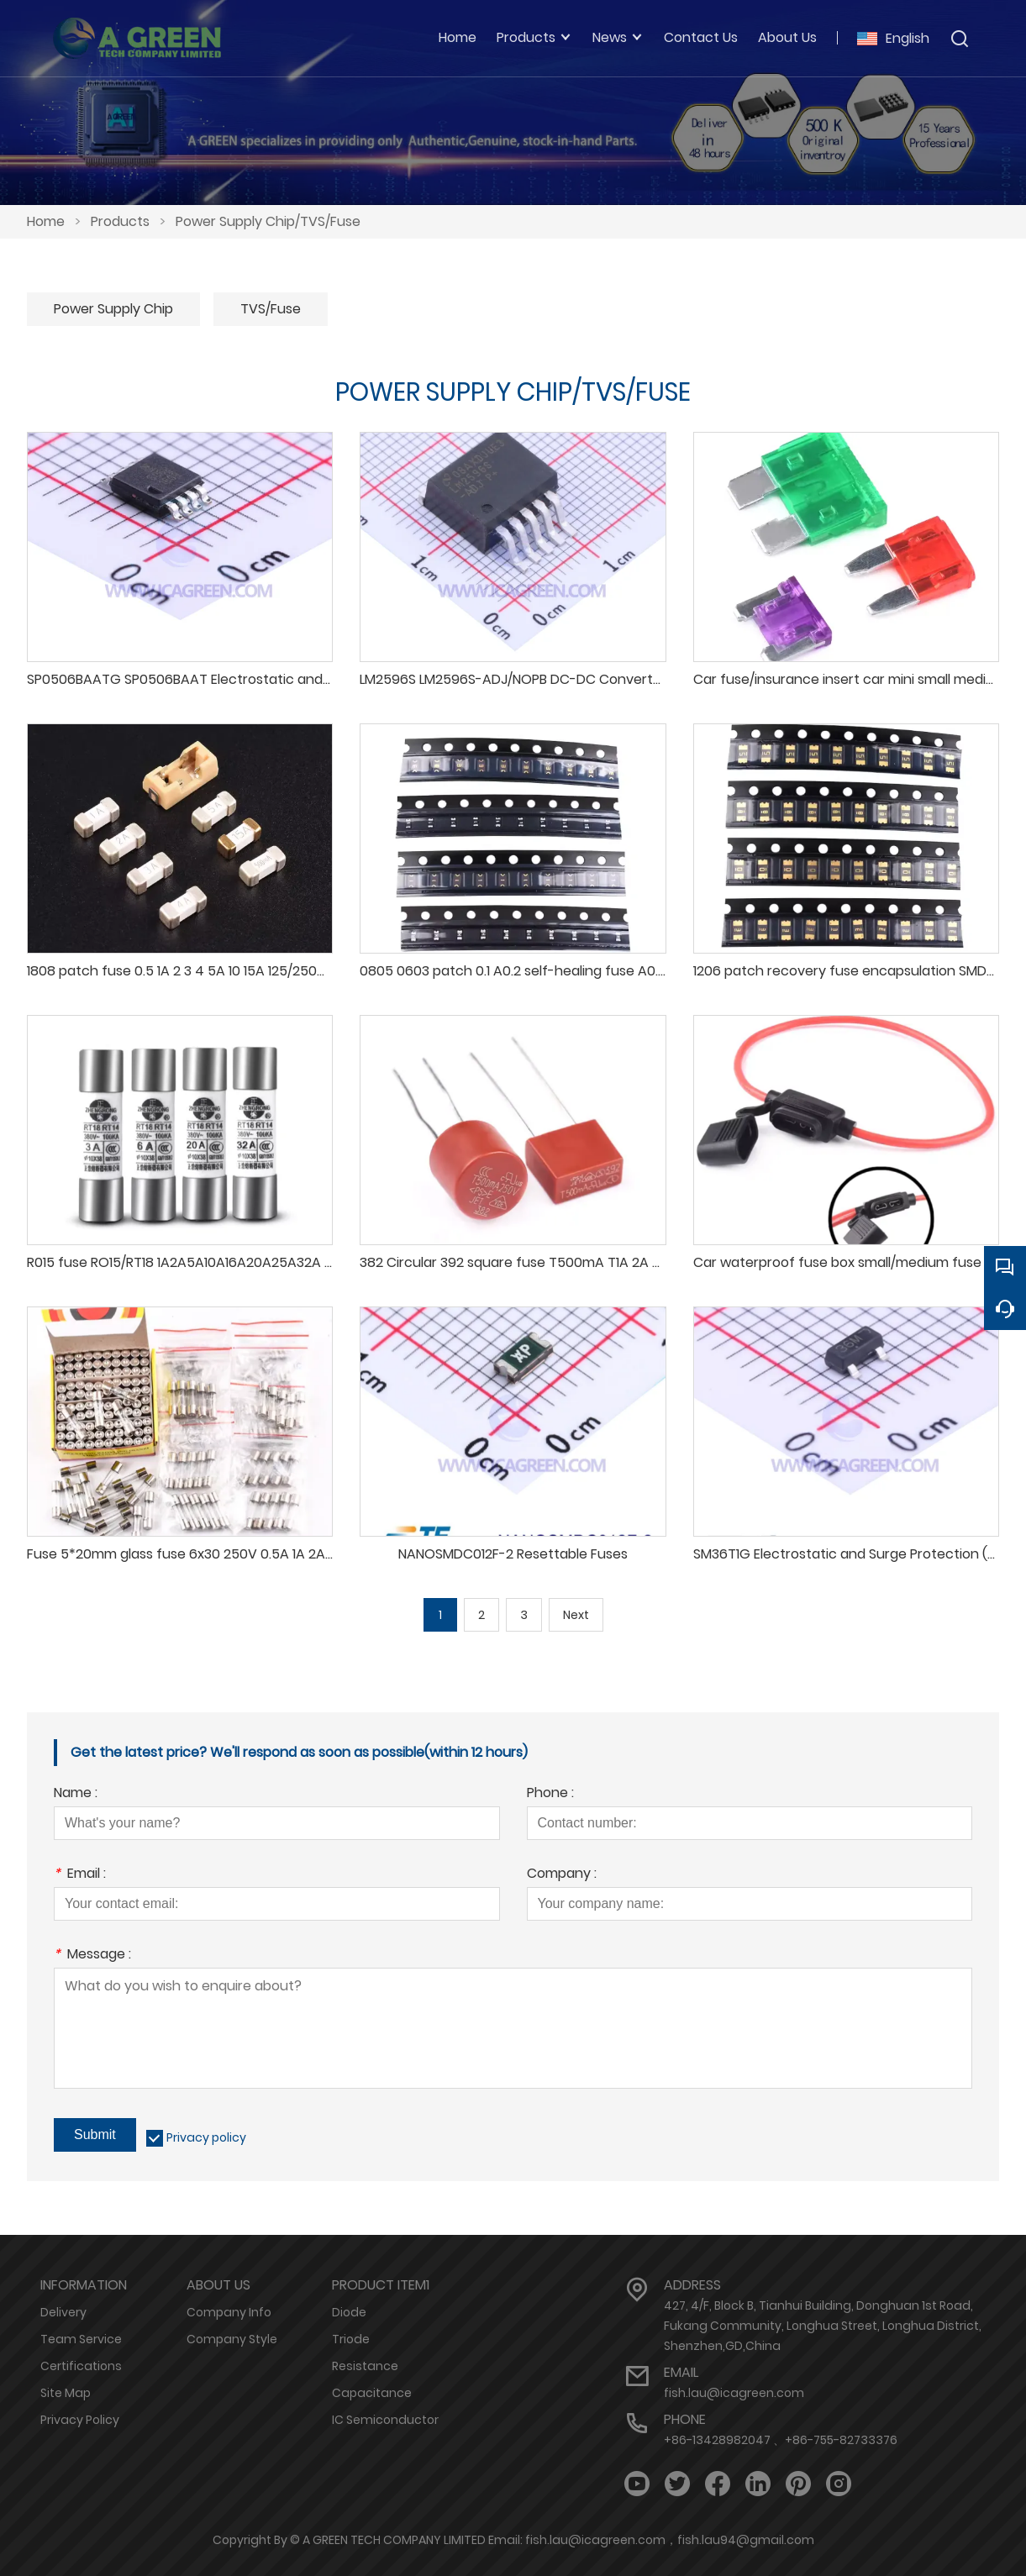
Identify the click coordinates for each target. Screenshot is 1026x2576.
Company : (562, 1875)
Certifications (81, 2366)
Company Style (232, 2339)
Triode (351, 2339)
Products (120, 221)
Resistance (365, 2366)
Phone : (550, 1794)
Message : (92, 1956)
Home (46, 221)
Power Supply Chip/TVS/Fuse (268, 221)
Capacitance (372, 2392)
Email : (80, 1875)
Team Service (81, 2339)
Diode (349, 2312)
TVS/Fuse (270, 308)
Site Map (65, 2392)
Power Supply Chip (113, 308)
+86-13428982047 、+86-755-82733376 (780, 2439)
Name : (75, 1794)
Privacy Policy (79, 2419)
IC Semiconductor (385, 2419)
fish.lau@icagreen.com (734, 2392)
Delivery (63, 2312)
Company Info (229, 2312)
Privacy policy (206, 2137)
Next (576, 1614)
